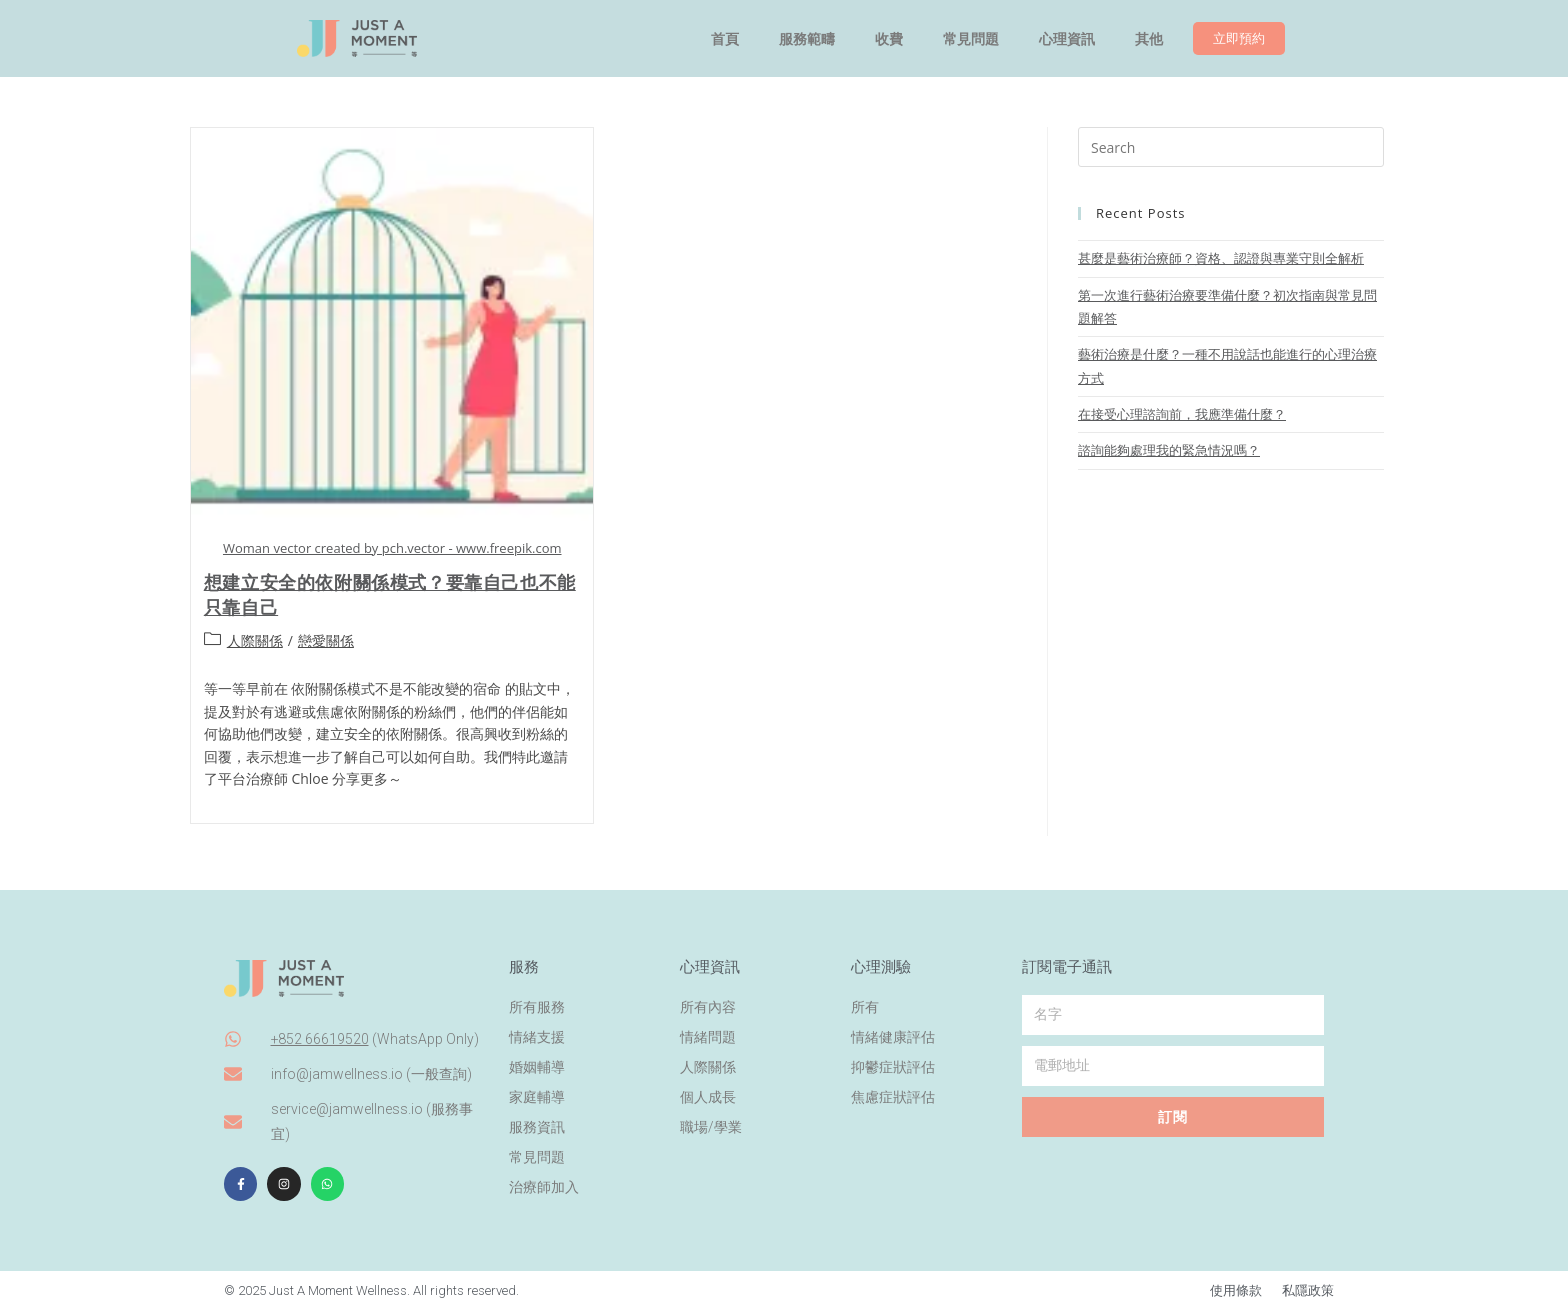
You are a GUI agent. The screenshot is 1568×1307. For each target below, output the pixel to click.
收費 (889, 39)
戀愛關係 (326, 640)
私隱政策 (1308, 1287)
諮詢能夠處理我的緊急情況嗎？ (1169, 450)
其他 (1149, 39)
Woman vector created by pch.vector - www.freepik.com (392, 548)
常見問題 (971, 39)
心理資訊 (1067, 39)
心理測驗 (881, 963)
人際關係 (255, 640)
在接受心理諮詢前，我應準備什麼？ (1182, 414)
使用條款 (1236, 1287)
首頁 (725, 39)
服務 (524, 963)
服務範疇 (807, 39)
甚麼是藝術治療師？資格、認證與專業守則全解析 (1221, 258)
